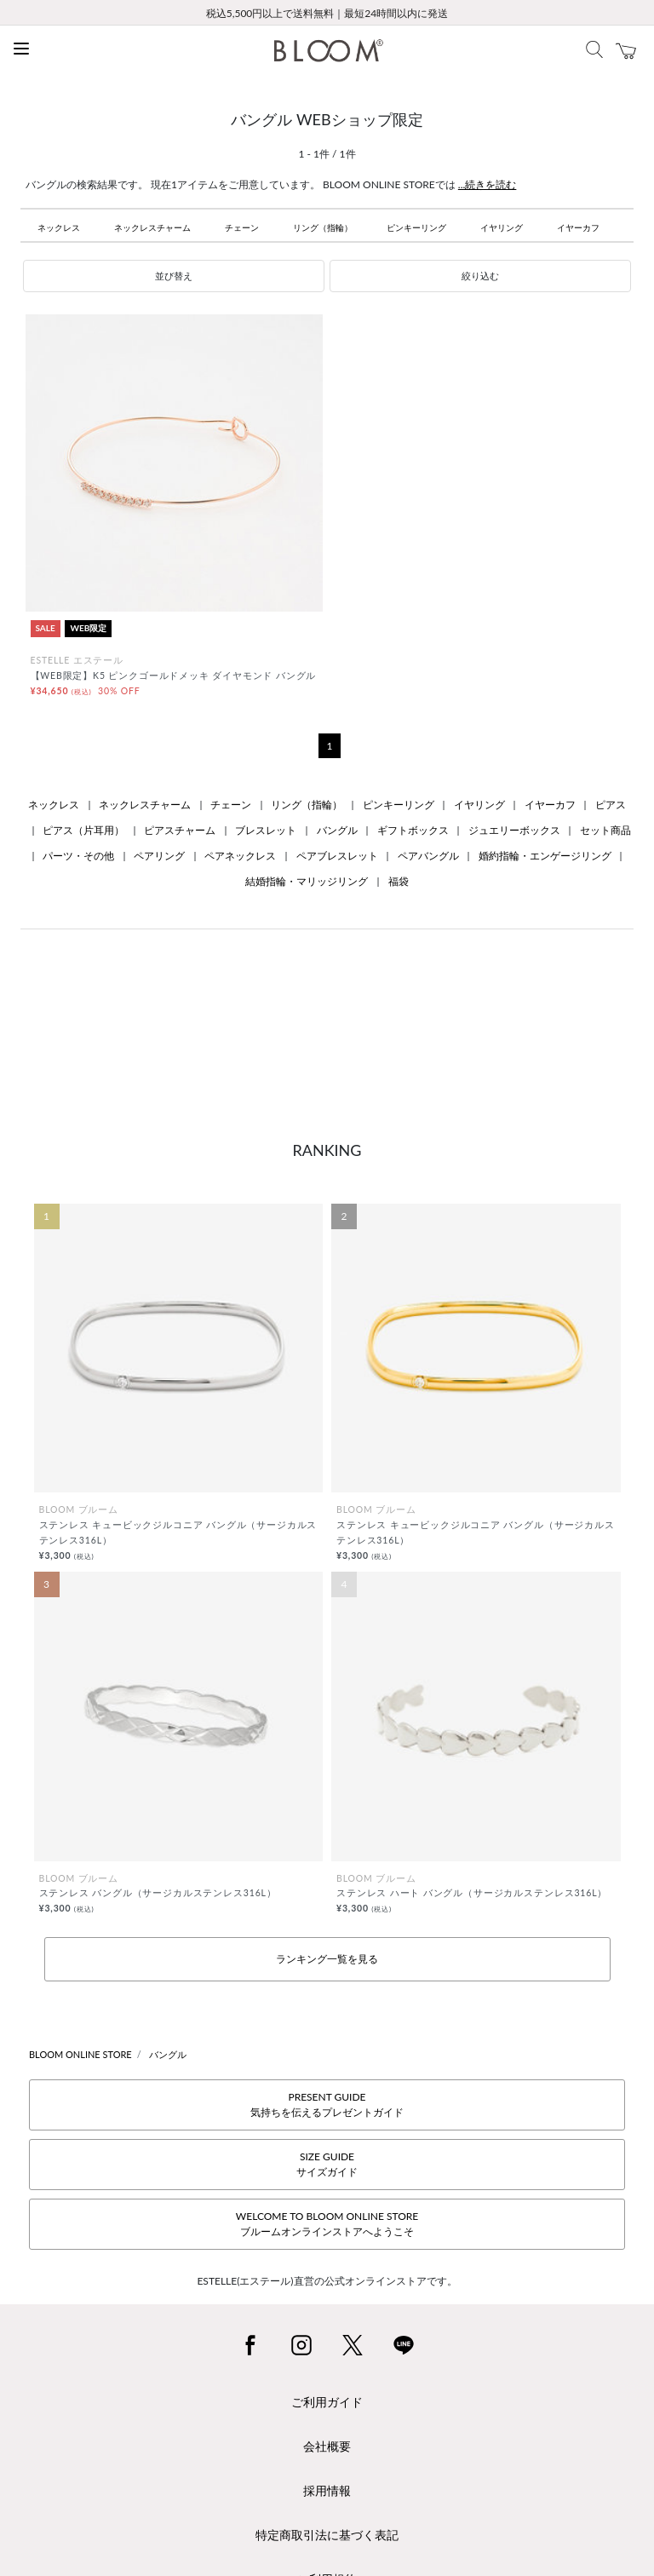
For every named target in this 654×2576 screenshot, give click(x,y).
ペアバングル (428, 855)
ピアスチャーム (179, 830)
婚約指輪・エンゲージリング (545, 855)
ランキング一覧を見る (327, 1958)
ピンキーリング (416, 227)
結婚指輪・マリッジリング (306, 881)
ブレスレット (265, 830)
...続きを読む (487, 184)
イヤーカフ (578, 227)
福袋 (398, 881)
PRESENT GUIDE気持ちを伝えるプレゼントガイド (327, 2104)
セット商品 (605, 830)
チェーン (242, 227)
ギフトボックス (413, 830)
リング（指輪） (323, 227)
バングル (337, 830)
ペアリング (159, 855)
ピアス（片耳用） (83, 830)
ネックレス (58, 227)
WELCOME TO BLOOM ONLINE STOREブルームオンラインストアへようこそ (327, 2224)
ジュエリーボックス (514, 830)
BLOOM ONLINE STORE (80, 2054)
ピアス (610, 804)
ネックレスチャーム (152, 227)
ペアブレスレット (337, 855)
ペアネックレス (240, 855)
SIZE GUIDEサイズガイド (327, 2164)
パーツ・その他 (78, 855)
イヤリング (501, 227)
